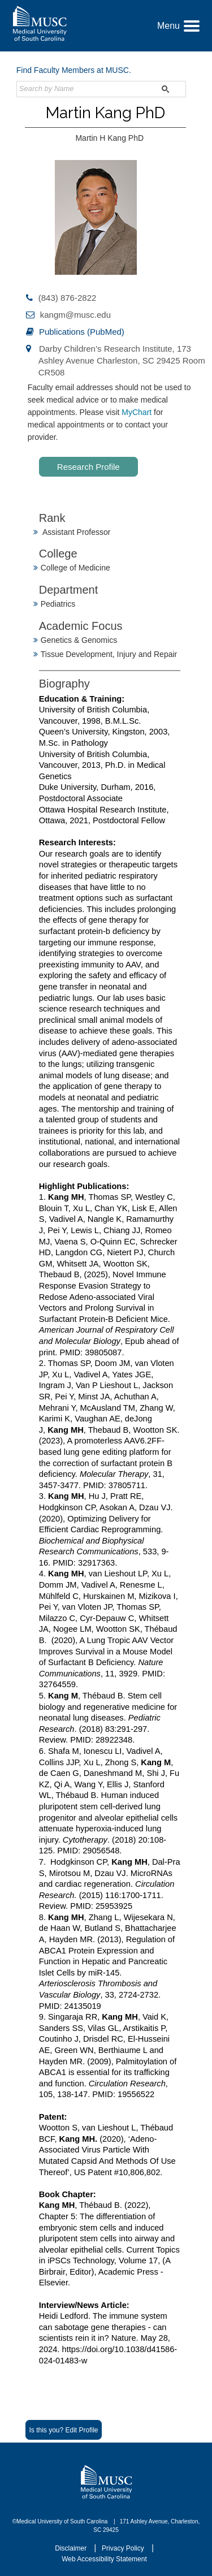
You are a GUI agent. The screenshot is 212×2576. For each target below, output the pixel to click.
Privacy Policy (124, 2548)
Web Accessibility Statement (104, 2559)
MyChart (138, 412)
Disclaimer (71, 2548)
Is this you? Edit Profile (63, 2430)
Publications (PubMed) (81, 331)
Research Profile (88, 467)
